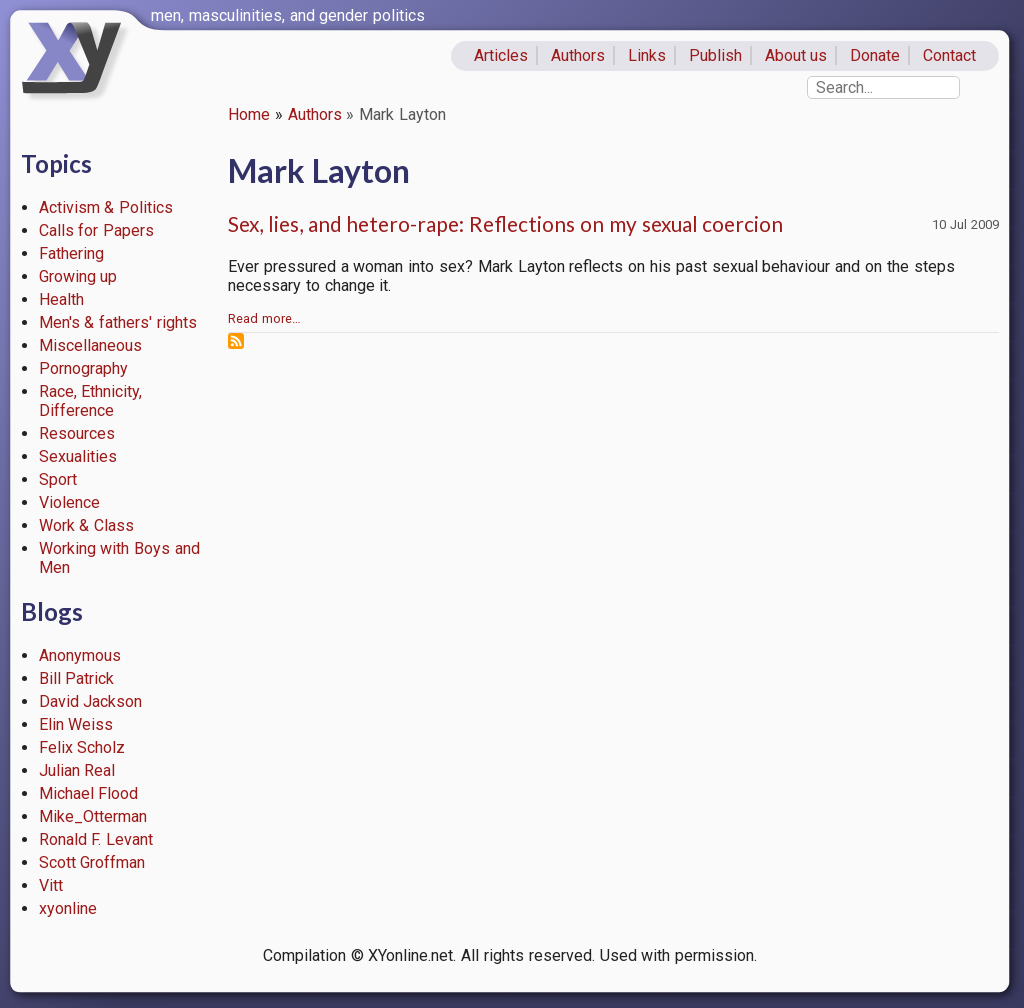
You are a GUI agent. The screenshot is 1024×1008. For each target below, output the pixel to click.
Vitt (51, 885)
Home (249, 114)
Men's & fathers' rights (118, 322)
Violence (69, 502)
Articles (501, 55)
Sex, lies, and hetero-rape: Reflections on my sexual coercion (505, 223)
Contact (949, 55)
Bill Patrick (77, 678)
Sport (58, 479)
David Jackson (91, 701)
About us (796, 55)
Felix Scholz (82, 747)
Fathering (71, 253)
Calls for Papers (97, 230)
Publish (715, 55)
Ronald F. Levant (96, 839)
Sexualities (78, 456)
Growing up (78, 276)
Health (61, 299)
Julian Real (77, 770)
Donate (875, 55)
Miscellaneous (90, 345)
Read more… (264, 318)
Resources (77, 433)
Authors (578, 55)
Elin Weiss (76, 724)
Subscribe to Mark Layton (236, 341)
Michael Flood (89, 793)
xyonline (68, 908)
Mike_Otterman (93, 816)
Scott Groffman (92, 862)
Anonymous (80, 655)
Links (647, 55)
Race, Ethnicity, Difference (91, 401)
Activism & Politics (106, 207)
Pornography (83, 368)
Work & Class (87, 525)
